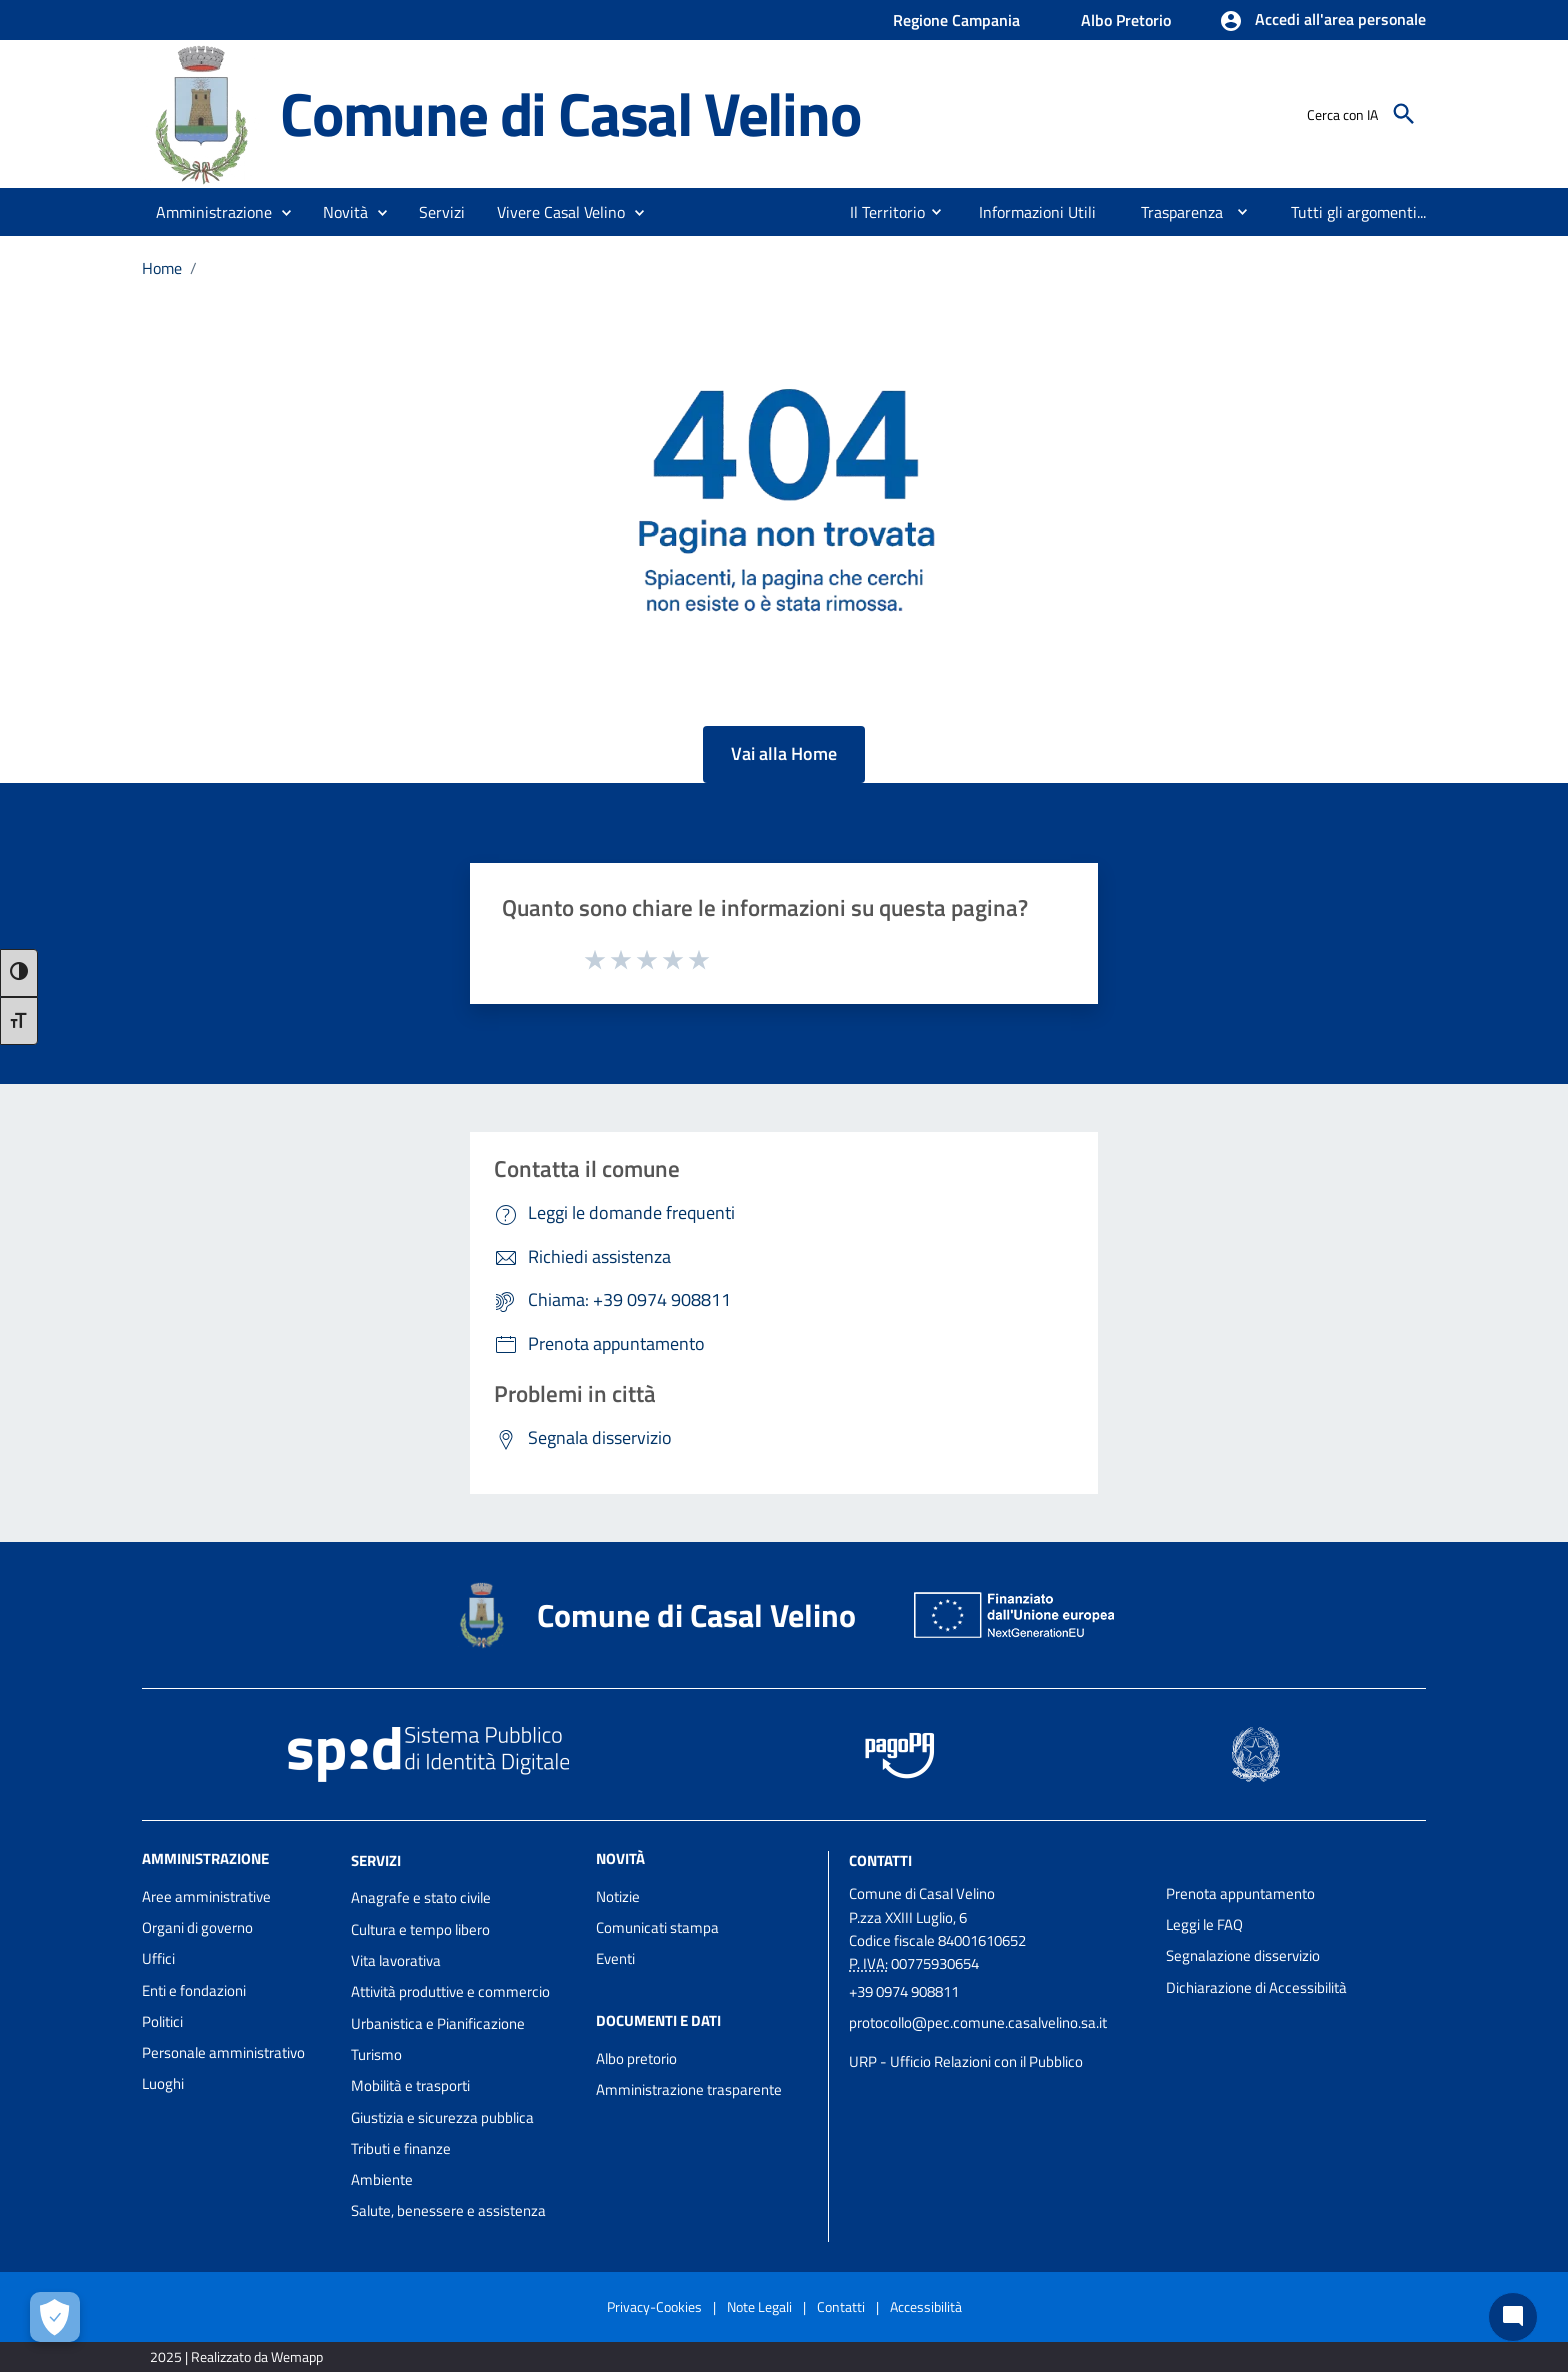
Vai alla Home (784, 753)
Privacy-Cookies (654, 2306)
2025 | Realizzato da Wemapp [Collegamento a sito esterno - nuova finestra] (236, 2356)
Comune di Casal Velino (570, 113)
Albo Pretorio (1126, 20)
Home (162, 268)
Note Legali (759, 2306)
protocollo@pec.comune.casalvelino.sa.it (978, 2022)
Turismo (376, 2054)
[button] (1322, 21)
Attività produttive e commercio (450, 1991)
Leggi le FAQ (1204, 1924)
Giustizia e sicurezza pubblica (442, 2117)
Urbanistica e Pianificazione (438, 2023)
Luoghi (163, 2083)
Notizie (618, 1896)
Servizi (376, 1859)
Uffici (158, 1958)
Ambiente (382, 2179)
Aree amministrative (206, 1896)
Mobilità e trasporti (410, 2085)
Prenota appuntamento (1240, 1893)
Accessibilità (926, 2306)
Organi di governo (197, 1927)
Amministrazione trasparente (689, 2089)
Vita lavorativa (396, 1960)
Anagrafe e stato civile (421, 1897)
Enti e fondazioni (194, 1990)
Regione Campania (956, 20)
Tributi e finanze (401, 2148)
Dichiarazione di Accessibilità (1256, 1987)
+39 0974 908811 (904, 1991)
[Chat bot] (1513, 2317)
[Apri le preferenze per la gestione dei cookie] (55, 2317)
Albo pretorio (636, 2058)
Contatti (880, 1859)
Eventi (615, 1958)
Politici (162, 2021)
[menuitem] (879, 212)
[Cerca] (1404, 114)
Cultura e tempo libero (420, 1929)
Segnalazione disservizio (1243, 1955)
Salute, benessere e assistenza (448, 2210)
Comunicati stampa (657, 1927)
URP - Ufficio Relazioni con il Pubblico (966, 2061)
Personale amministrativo (223, 2052)
